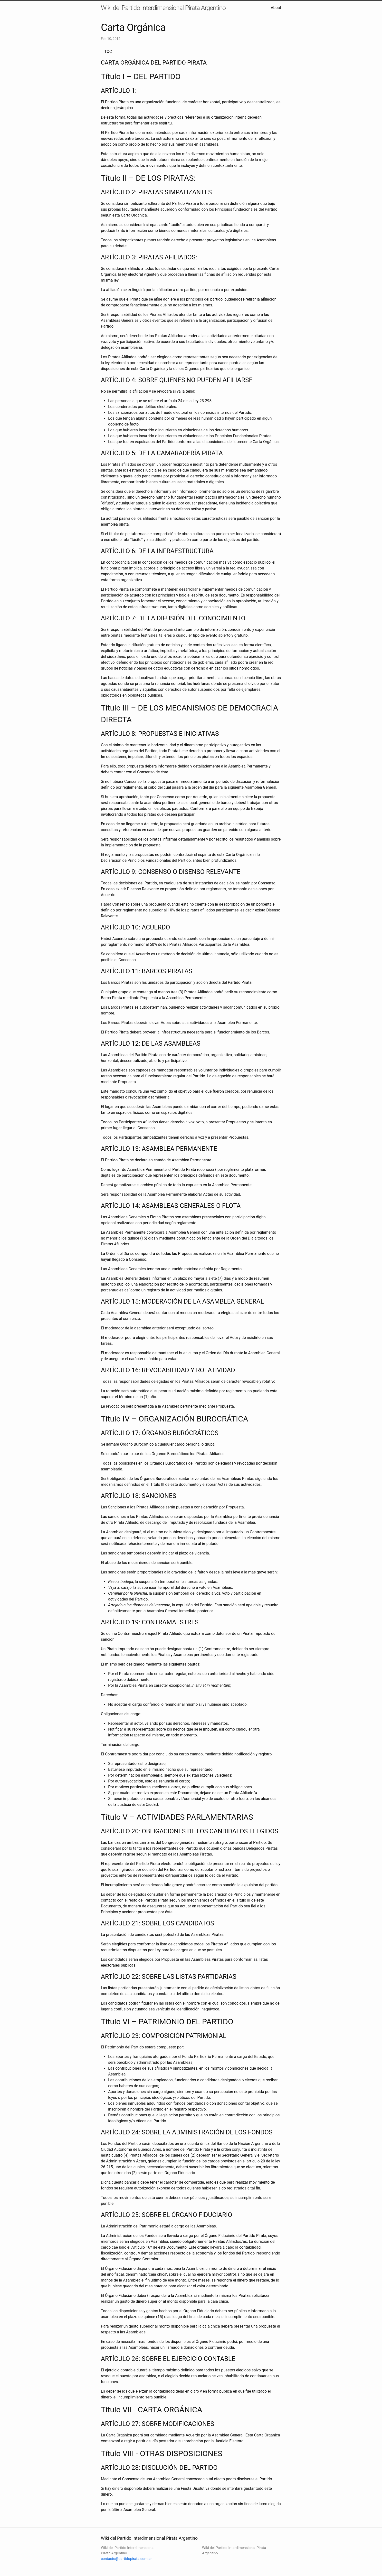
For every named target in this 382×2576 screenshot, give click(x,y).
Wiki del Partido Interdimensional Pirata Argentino (163, 7)
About (276, 7)
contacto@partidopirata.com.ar (126, 2559)
